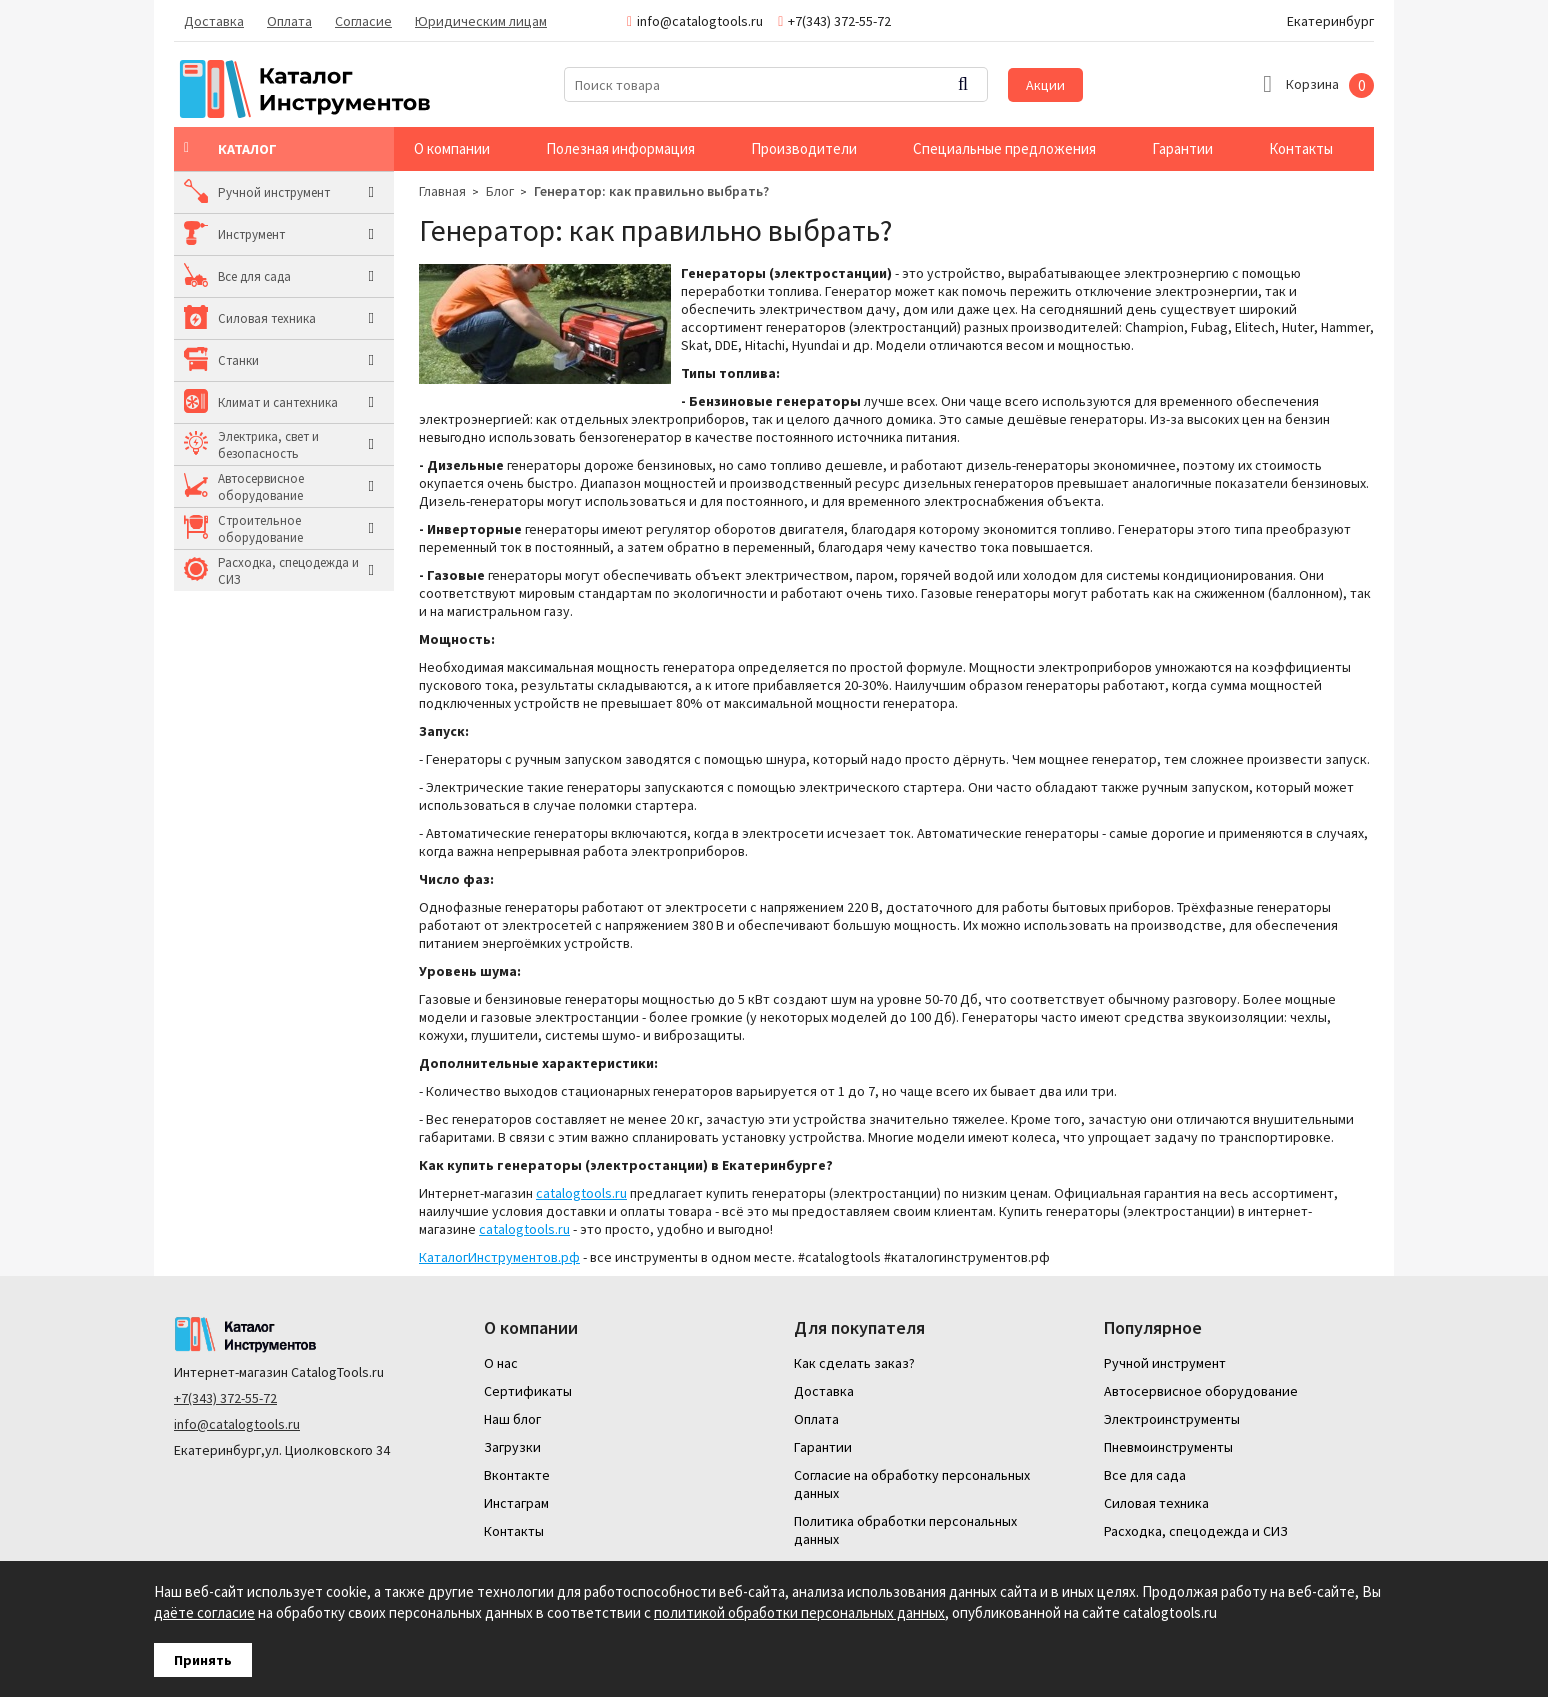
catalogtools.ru (581, 1193)
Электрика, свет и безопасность (268, 445)
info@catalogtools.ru (237, 1424)
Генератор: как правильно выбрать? (651, 191)
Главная (442, 191)
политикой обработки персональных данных (799, 1612)
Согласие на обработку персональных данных (912, 1484)
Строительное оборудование (260, 529)
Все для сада (254, 276)
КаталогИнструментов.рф (499, 1257)
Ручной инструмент (274, 192)
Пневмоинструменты (1168, 1447)
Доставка (214, 21)
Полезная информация (620, 148)
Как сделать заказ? (854, 1363)
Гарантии (1182, 148)
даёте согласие (204, 1612)
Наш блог (512, 1419)
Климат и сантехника (278, 402)
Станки (238, 360)
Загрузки (512, 1447)
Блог (500, 191)
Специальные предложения (1004, 148)
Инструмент (251, 234)
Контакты (1301, 148)
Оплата (289, 21)
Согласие (363, 21)
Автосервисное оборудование (261, 487)
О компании (452, 148)
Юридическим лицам (481, 21)
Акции (1045, 85)
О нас (501, 1363)
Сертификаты (528, 1391)
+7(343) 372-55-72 (225, 1398)
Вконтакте (517, 1475)
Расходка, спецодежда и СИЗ (288, 571)
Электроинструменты (1172, 1419)
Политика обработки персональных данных (905, 1530)
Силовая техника (267, 318)
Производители (804, 148)
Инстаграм (516, 1503)
